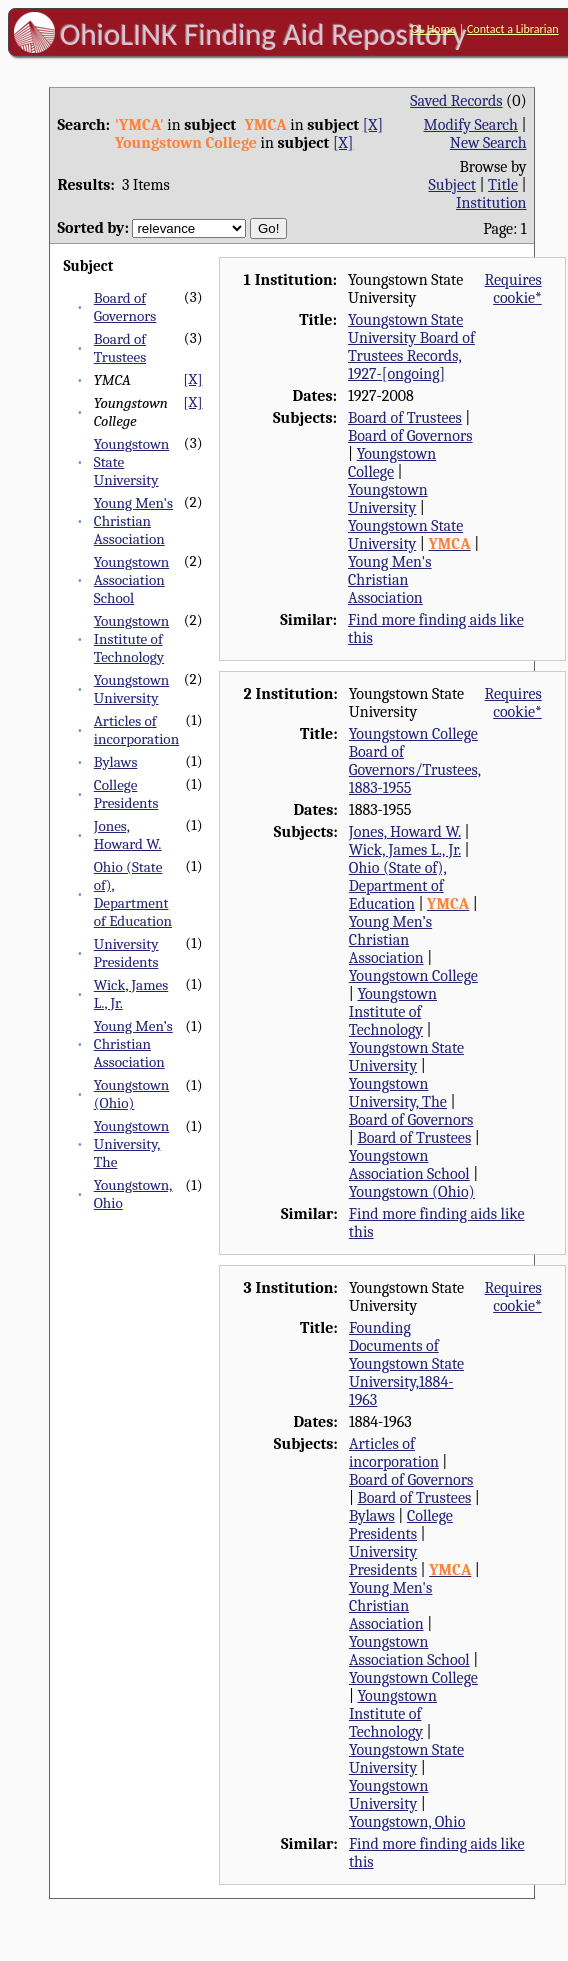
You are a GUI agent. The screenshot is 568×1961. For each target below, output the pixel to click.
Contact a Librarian (513, 29)
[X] (373, 125)
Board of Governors (125, 307)
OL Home (433, 29)
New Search (488, 143)
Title (503, 185)
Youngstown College (392, 463)
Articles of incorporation (136, 730)
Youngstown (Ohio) (132, 1094)
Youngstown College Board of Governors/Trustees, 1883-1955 (415, 761)
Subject (452, 185)
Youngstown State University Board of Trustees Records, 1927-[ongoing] (411, 347)
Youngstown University (132, 689)
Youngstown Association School (132, 580)
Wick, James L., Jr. (405, 850)
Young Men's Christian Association (133, 521)
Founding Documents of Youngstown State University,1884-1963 (406, 1364)
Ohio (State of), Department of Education (133, 894)
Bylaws (116, 762)
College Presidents (126, 794)
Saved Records (456, 101)
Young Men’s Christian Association (133, 1044)
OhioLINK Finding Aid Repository (263, 34)
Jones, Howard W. (128, 835)
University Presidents (126, 953)
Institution (491, 203)
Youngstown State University (405, 535)
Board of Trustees (120, 348)
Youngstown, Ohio (407, 1822)
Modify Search (471, 125)
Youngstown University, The (132, 1144)
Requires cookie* (513, 289)
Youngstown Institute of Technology (132, 639)
